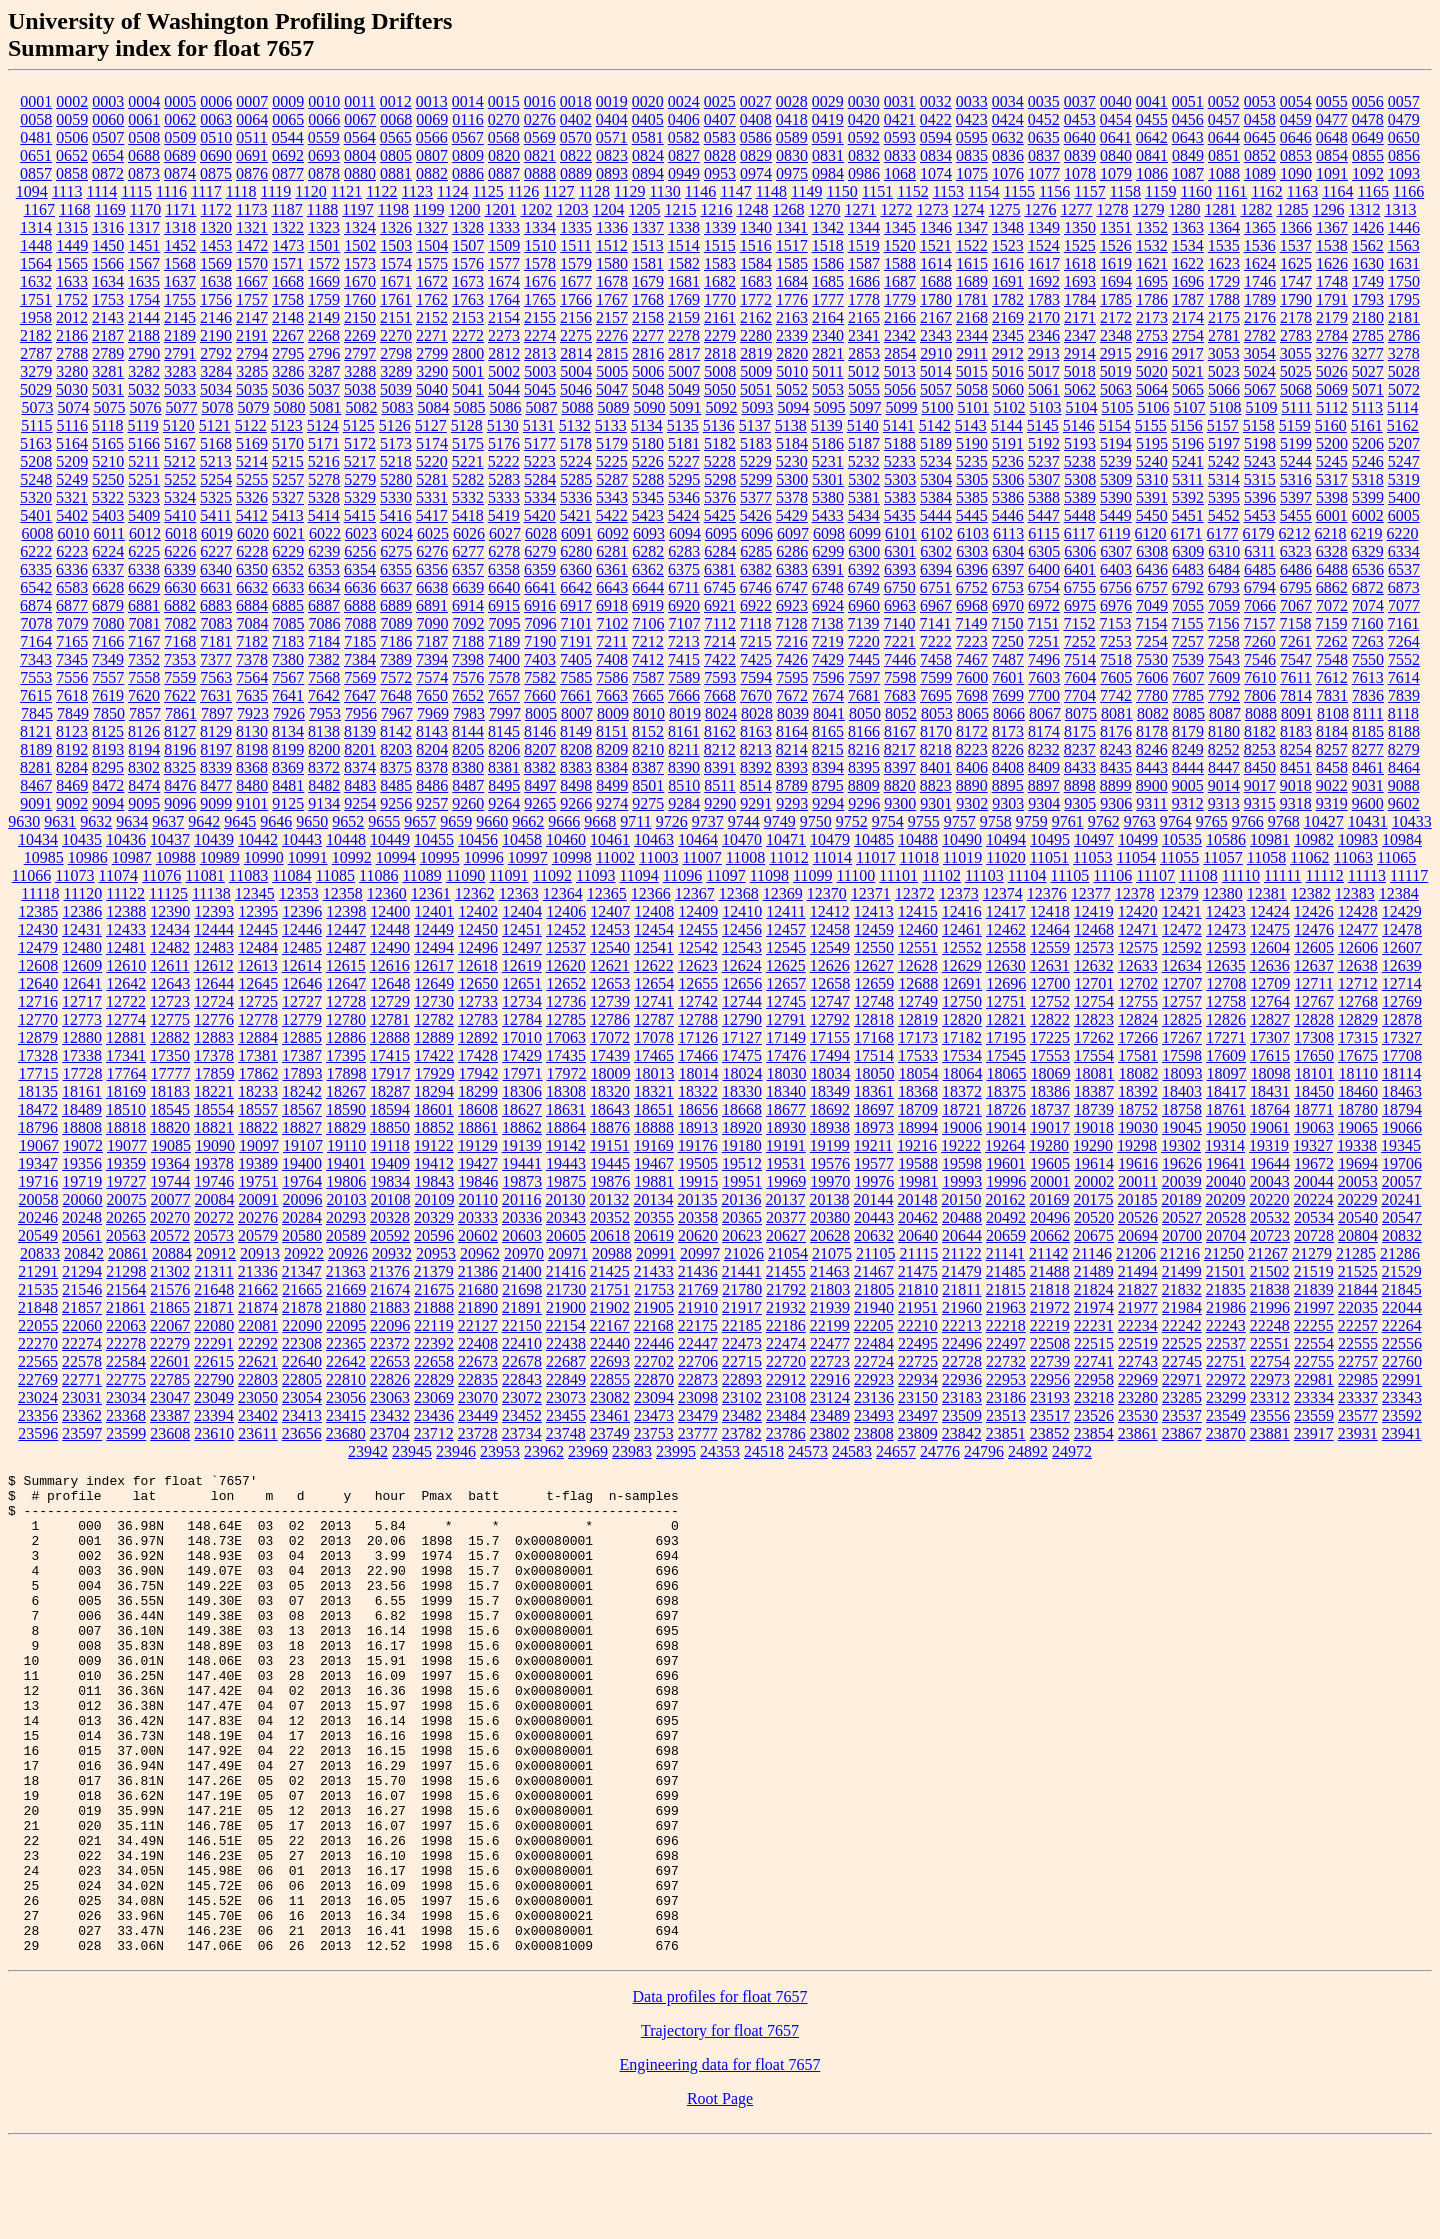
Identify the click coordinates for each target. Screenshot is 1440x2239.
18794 (1402, 1109)
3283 (180, 371)
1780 (936, 299)
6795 (1296, 587)
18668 (742, 1109)
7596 (828, 677)
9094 (108, 803)
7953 (325, 713)
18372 (962, 1091)
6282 (648, 551)
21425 (610, 1271)
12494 (434, 947)
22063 (126, 1325)
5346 (684, 497)
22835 (478, 1379)
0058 (36, 119)
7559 (180, 677)
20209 (1225, 1199)
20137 (785, 1199)
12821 (1006, 1019)
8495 (504, 785)
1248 (752, 209)
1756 (216, 299)
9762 (1104, 821)
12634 (1182, 965)
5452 (1224, 515)
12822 (1050, 1019)
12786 (610, 1019)
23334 (1314, 1397)
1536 (1260, 245)
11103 (984, 875)
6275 (396, 551)
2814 (576, 353)
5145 (1043, 425)
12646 (302, 983)
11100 (855, 875)
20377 (786, 1217)
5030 (72, 389)
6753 (1008, 587)
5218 (396, 461)
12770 (38, 1019)
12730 (434, 1001)
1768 (648, 299)
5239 (1116, 461)
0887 (504, 173)
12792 (830, 1019)
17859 (215, 1073)
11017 (875, 857)
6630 (180, 587)
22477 (830, 1343)
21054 (788, 1253)
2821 (828, 353)
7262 (1332, 641)
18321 (654, 1091)
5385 (972, 497)
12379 (1179, 893)
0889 (576, 173)
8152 (648, 731)
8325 (180, 767)
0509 (180, 137)
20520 (1094, 1217)
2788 (72, 353)
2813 (540, 353)
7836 (1368, 695)
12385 (38, 911)
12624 (742, 965)
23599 (126, 1433)
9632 (96, 821)
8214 (792, 749)
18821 (214, 1127)
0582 (684, 137)
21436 (698, 1271)
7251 (1044, 641)
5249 (72, 479)
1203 (572, 209)
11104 (1027, 875)
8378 (432, 767)
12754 (1094, 1001)
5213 (216, 461)
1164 (1337, 191)
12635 (1226, 965)
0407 (720, 119)
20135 (697, 1199)
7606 (1152, 677)
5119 (142, 425)
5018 (1080, 371)
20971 (568, 1253)
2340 (828, 335)
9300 (900, 803)
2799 (432, 353)
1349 (1044, 227)
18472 (38, 1109)
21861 (126, 1307)
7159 (1331, 623)
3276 (1332, 353)
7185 (360, 641)
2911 (971, 353)
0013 (432, 101)
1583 (720, 263)
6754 (1044, 587)
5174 (432, 443)
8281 (36, 767)
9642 (204, 821)
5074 (73, 407)
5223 (540, 461)
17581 (1138, 1055)
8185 (1368, 731)
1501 (324, 245)
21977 (1138, 1307)
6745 (720, 587)
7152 (1079, 623)
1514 (684, 245)
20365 (742, 1217)
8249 (1188, 749)
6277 (468, 551)
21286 (1400, 1253)
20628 (830, 1235)
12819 (918, 1019)
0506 (72, 137)
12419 (1094, 911)
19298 (1137, 1145)
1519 (864, 245)
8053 (937, 713)
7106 (649, 623)
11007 (701, 857)
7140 (899, 623)
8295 (108, 767)
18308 (566, 1091)
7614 (1404, 677)
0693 (324, 155)
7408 (612, 659)
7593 (720, 677)
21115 (918, 1253)
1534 (1188, 245)
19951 (742, 1181)
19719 (82, 1181)
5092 (721, 407)
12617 (434, 965)
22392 (434, 1343)
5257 (288, 479)
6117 (1079, 533)
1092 (1368, 173)
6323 (1296, 551)
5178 (576, 443)
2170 (1044, 317)
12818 (874, 1019)
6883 (216, 605)
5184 (792, 443)
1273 (932, 209)
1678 (612, 281)
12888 (390, 1037)
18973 (874, 1127)
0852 (1260, 155)
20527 (1182, 1217)
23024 (38, 1397)
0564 (360, 137)
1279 (1148, 209)
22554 (1314, 1343)
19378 (214, 1163)
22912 (786, 1379)
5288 (648, 479)
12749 (918, 1001)
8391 (720, 767)
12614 (302, 965)
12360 (387, 893)
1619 (1116, 263)
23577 (1358, 1415)
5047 (612, 389)
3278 (1404, 353)
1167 (39, 209)
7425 (756, 659)
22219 (1050, 1325)
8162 (720, 731)
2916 (1152, 353)
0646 (1296, 137)
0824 (648, 155)
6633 (288, 587)
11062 (1309, 857)
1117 (206, 191)
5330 (396, 497)
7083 (217, 623)
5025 (1296, 371)
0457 (1224, 119)
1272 (896, 209)
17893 (303, 1073)
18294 (434, 1091)
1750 (1404, 281)
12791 (786, 1019)
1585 (792, 263)
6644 (648, 587)
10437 (170, 839)
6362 (648, 569)
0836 (1008, 155)
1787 (1188, 299)
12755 (1138, 1001)
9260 (468, 803)
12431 (82, 929)
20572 (170, 1235)
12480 (82, 947)
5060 (1008, 389)
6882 (180, 605)
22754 (1270, 1361)
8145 (504, 731)
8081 (1117, 713)
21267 (1268, 1253)
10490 (962, 839)
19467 (654, 1163)
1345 (900, 227)
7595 (792, 677)
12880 (82, 1037)
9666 (564, 821)
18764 (1270, 1109)
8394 (828, 767)
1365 (1260, 227)
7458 (936, 659)
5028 (1404, 371)
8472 (108, 785)
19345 (1401, 1145)
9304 (1044, 803)
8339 (216, 767)
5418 (468, 515)
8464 (1404, 767)
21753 (654, 1289)
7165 (72, 641)
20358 (698, 1217)
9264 (504, 803)
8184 (1332, 731)
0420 (864, 119)
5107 (1189, 407)
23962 (544, 1451)
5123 (287, 425)
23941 (1402, 1433)
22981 (1314, 1379)
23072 (522, 1397)
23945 (412, 1451)
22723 (830, 1361)
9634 (132, 821)
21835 (1226, 1289)
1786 (1152, 299)
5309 (1116, 479)
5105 (1117, 407)
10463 (654, 839)
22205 (874, 1325)
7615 (36, 695)
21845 (1402, 1289)
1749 (1368, 281)
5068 (1296, 389)
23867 (1182, 1433)
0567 (468, 137)
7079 (73, 623)
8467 (36, 785)
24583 (852, 1451)
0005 (180, 101)
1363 (1188, 227)
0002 (72, 101)
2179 (1332, 317)
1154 (983, 191)
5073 (37, 407)
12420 (1138, 911)
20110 (478, 1199)
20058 (39, 1199)
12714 (1402, 983)
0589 (792, 137)
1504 (432, 245)
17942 (479, 1073)
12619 (522, 965)
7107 (685, 623)
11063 (1353, 857)
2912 (1008, 353)
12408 (654, 911)
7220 (864, 641)
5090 (649, 407)
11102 (941, 875)
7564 (252, 677)
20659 (1006, 1235)
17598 (1182, 1055)
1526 (1116, 245)
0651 (36, 155)
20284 (302, 1217)
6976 (1116, 605)
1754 (144, 299)
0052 (1224, 101)
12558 (1006, 947)
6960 (864, 605)
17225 (1050, 1037)
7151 (1043, 623)
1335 (576, 227)
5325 (216, 497)
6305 (1044, 551)
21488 (1050, 1271)
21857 (82, 1307)
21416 (566, 1271)
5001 (468, 371)
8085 (1189, 713)
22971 (1182, 1379)
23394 (214, 1415)
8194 (144, 749)
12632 (1094, 965)
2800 (468, 353)
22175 (698, 1325)
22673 (478, 1361)
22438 (566, 1343)
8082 (1153, 713)
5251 (144, 479)
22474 (786, 1343)
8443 (1152, 767)
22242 (1182, 1325)
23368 (126, 1415)
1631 (1404, 263)
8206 (504, 749)
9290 (720, 803)
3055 (1296, 353)
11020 (1005, 857)
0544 (288, 137)
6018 (181, 533)
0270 (504, 119)
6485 (1260, 569)
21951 (918, 1307)
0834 (936, 155)
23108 (786, 1397)
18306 (522, 1091)
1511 (575, 245)
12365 (607, 893)
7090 (433, 623)
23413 (302, 1415)
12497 (522, 947)
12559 (1050, 947)
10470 (742, 839)
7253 (1116, 641)
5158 (1259, 425)
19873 (522, 1181)
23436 (434, 1415)
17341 (126, 1055)
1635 (144, 281)
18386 (1050, 1091)
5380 (828, 497)
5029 (36, 389)
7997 (505, 713)
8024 (721, 713)
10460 (566, 839)
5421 (576, 515)
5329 (360, 497)
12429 (1402, 911)
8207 (540, 749)
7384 (360, 659)
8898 (1080, 785)
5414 (324, 515)
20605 (566, 1235)
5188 (900, 443)
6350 (252, 569)
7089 (397, 623)
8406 (972, 767)
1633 (72, 281)
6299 (828, 551)
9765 (1212, 821)
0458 (1260, 119)
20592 (390, 1235)
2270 (396, 335)
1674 (504, 281)
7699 (1008, 695)
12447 (346, 929)
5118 (107, 425)
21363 (346, 1271)
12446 (302, 929)
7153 (1115, 623)
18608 (478, 1109)
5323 (144, 497)
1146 (700, 191)
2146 (216, 317)
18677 (786, 1109)
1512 (612, 245)
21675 (434, 1289)
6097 (793, 533)
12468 (1094, 929)
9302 (972, 803)
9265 (540, 803)
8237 (1080, 749)
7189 (504, 641)
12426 (1314, 911)
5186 (828, 443)
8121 (36, 731)
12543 (742, 947)
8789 (792, 785)
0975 (792, 173)
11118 (40, 893)
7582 (540, 677)
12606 (1358, 947)
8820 (900, 785)
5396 (1260, 497)
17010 (522, 1037)
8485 (396, 785)
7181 (216, 641)
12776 (214, 1019)
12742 (698, 1001)
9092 (72, 803)
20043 (1270, 1181)
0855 (1368, 155)
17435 (566, 1055)
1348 (1008, 227)
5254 (216, 479)
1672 (432, 281)
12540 (610, 947)
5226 (648, 461)
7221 (900, 641)
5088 (577, 407)
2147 (252, 317)
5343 (612, 497)
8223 (972, 749)
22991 (1402, 1379)
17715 (39, 1073)
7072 (1332, 605)
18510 (126, 1109)
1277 (1076, 209)
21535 (38, 1289)
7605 (1116, 677)
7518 (1116, 659)
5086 (505, 407)
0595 (972, 137)
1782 (1008, 299)
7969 (433, 713)
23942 (368, 1451)
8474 (144, 785)
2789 (108, 353)
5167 (180, 443)
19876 (610, 1181)
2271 (432, 335)
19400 (302, 1163)
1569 (216, 263)
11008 (745, 857)
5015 (972, 371)
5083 (397, 407)
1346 (936, 227)
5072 (1404, 389)
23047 (170, 1397)
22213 (962, 1325)
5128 (467, 425)
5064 (1152, 389)
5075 (109, 407)
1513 (648, 245)
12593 (1226, 947)
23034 (126, 1397)
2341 (864, 335)
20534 (1314, 1217)
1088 (1224, 173)
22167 (610, 1325)
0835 (972, 155)
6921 (720, 605)
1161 (1231, 191)
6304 (1008, 551)
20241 (1401, 1199)
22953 (1006, 1379)
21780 (742, 1289)
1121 (346, 191)
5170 (288, 443)
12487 (346, 947)
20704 (1226, 1235)
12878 (1402, 1019)
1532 (1152, 245)
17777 (171, 1073)
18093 (1183, 1073)
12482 (170, 947)
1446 (1404, 227)
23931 (1358, 1433)
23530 (1138, 1415)
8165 (828, 731)
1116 (171, 191)
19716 (38, 1181)
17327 (1402, 1037)
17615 (1270, 1055)
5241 (1188, 461)
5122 (251, 425)
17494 (830, 1055)
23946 (456, 1451)
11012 (788, 857)
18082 (1139, 1073)
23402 (258, 1415)
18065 (1007, 1073)
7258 (1224, 641)
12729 (390, 1001)
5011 (827, 371)
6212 (1295, 533)
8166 (864, 731)
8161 (684, 731)
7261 (1296, 641)
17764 (127, 1073)
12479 (38, 947)
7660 (540, 695)
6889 (396, 605)
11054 (1136, 857)
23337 (1358, 1397)
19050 (1226, 1127)
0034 (1008, 101)
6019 (217, 533)
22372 (390, 1343)
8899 (1116, 785)
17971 (523, 1073)
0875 (216, 173)
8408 (1008, 767)
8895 (1008, 785)
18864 (566, 1127)
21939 (830, 1307)
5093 (757, 407)
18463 (1402, 1091)
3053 (1224, 353)
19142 (566, 1145)
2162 (756, 317)
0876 (252, 173)
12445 (258, 929)
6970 (1008, 605)
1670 (360, 281)
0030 (864, 101)
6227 (216, 551)
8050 (865, 713)
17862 (259, 1073)
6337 (108, 569)
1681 (684, 281)
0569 (540, 137)
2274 (540, 335)
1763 (468, 299)
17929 (435, 1073)
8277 (1368, 749)
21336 (258, 1271)
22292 (258, 1343)
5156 (1187, 425)
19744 (170, 1181)
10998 (572, 857)
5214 (252, 461)
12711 (1313, 983)
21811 (961, 1289)
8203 (396, 749)
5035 (252, 389)
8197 (216, 749)
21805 (874, 1289)
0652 (72, 155)
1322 (288, 227)
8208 (576, 749)
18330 (742, 1091)
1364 (1224, 227)
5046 (576, 389)
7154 (1151, 623)
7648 (396, 695)
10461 (610, 839)
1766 (576, 299)
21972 (1050, 1307)
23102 (742, 1397)
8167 (900, 731)
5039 (396, 389)
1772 (756, 299)
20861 (128, 1253)
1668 (288, 281)
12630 (1006, 965)
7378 (252, 659)
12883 (214, 1037)
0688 (144, 155)
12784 (522, 1019)
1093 (1404, 173)
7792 (1224, 695)
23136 (874, 1397)
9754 (888, 821)
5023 (1224, 371)
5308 (1080, 479)
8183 (1296, 731)
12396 (302, 911)
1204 (608, 209)
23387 (170, 1415)
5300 (792, 479)
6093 (649, 533)
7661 (576, 695)
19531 (786, 1163)
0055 (1332, 101)
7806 (1260, 695)
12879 (38, 1037)
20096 (303, 1199)
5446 (1008, 515)
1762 (432, 299)
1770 (720, 299)
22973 (1270, 1379)
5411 (215, 515)
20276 (258, 1217)
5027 (1368, 371)
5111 (1296, 407)
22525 (1182, 1343)
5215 (288, 461)
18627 (522, 1109)
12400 (390, 911)
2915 (1116, 353)
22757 (1358, 1361)
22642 (346, 1361)
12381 (1267, 893)
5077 (181, 407)
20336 (522, 1217)
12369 (783, 893)
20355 (654, 1217)
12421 (1182, 911)
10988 (176, 857)
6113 (1008, 533)
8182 (1260, 731)
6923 (792, 605)
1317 (144, 227)
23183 (962, 1397)
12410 (742, 911)
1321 (252, 227)
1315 (72, 227)
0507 (108, 137)
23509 (962, 1415)
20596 (434, 1235)
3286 (288, 371)
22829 (434, 1379)
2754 (1188, 335)
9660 (492, 821)
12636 (1270, 965)
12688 (918, 983)
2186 (72, 335)
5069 (1332, 389)
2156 (576, 317)
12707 (1182, 983)
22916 (830, 1379)
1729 (1224, 281)
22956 (1050, 1379)
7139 (863, 623)
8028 (757, 713)
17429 (522, 1055)
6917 (576, 605)
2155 (540, 317)
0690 (216, 155)
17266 (1138, 1037)
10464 (698, 839)
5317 (1332, 479)
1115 (136, 191)
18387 (1094, 1091)
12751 (1006, 1001)
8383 (576, 767)
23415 (346, 1415)
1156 (1054, 191)
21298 (126, 1271)
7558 (144, 677)
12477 (1358, 929)
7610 (1260, 677)
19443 (566, 1163)
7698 (972, 695)
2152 (432, 317)
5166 (144, 443)
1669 (324, 281)
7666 (684, 695)
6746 (756, 587)
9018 (1296, 785)
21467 (874, 1271)
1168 (74, 209)
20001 (1050, 1181)
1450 (108, 245)
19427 (478, 1163)
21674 (390, 1289)
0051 (1188, 101)
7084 (253, 623)
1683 (756, 281)
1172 (216, 209)
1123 (417, 191)
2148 (288, 317)
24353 (720, 1451)
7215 (756, 641)
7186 (396, 641)
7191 (576, 641)
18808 (82, 1127)
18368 (918, 1091)
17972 (567, 1073)
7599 (936, 677)
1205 (644, 209)
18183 (170, 1091)
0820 (504, 155)
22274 (82, 1343)
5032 (144, 389)
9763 (1140, 821)
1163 (1302, 191)
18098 (1271, 1073)
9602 (1404, 803)
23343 (1402, 1397)
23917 (1314, 1433)
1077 (1044, 173)
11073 (74, 875)
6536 (1368, 569)
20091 (259, 1199)
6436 (1152, 569)
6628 (108, 587)
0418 (792, 119)
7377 (216, 659)
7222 (936, 641)
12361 (431, 893)
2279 (720, 335)
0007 (252, 101)
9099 (216, 803)
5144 (1007, 425)
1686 (864, 281)
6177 (1223, 533)
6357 (468, 569)
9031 (1368, 785)
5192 (1044, 443)
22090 (302, 1325)
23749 (610, 1433)
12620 (566, 965)
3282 (144, 371)
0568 (504, 137)
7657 (504, 695)
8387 (648, 767)
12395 (258, 911)
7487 (1008, 659)
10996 (484, 857)
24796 (984, 1451)
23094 (654, 1397)
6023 (361, 533)
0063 (216, 119)
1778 (864, 299)
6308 (1152, 551)
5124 (323, 425)
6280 (576, 551)
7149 (971, 623)
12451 (522, 929)
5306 (1008, 479)
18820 (170, 1127)
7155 (1187, 623)
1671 (396, 281)
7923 (253, 713)
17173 (918, 1037)
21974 (1094, 1307)
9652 (348, 821)
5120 (179, 425)
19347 (38, 1163)
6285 (756, 551)
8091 (1297, 713)
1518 (828, 245)
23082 (610, 1397)
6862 (1332, 587)
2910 (936, 353)
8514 (756, 785)
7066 (1260, 605)
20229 (1357, 1199)
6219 (1367, 533)
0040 (1116, 101)
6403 (1116, 569)
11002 (615, 857)
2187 (108, 335)
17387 (302, 1055)
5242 (1224, 461)
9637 (168, 821)
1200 (464, 209)
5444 (936, 515)
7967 (397, 713)
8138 (324, 731)
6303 (972, 551)
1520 (900, 245)
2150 (360, 317)
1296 (1328, 209)
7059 (1224, 605)
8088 (1261, 713)
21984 (1182, 1307)
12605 (1314, 947)
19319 (1269, 1145)
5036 (288, 389)
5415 (360, 515)
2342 (900, 335)
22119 (433, 1325)
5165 (108, 443)
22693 (610, 1361)
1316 (108, 227)
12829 (1358, 1019)
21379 (434, 1271)
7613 (1368, 677)
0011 (359, 101)
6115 (1043, 533)
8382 (540, 767)
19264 (1005, 1145)
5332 (468, 497)
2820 (792, 353)
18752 (1138, 1109)
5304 (936, 479)
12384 (1399, 893)
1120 (310, 191)
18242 (302, 1091)
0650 (1404, 137)
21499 (1182, 1271)
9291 (756, 803)
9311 (1151, 803)
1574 (396, 263)
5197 (1224, 443)
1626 (1332, 263)
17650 (1314, 1055)
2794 (252, 353)
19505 (698, 1163)
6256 (360, 551)
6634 (324, 587)
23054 (302, 1397)
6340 (216, 569)
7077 (1404, 605)
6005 (1404, 515)
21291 (38, 1271)
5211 (143, 461)
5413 (288, 515)
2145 (180, 317)
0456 (1188, 119)
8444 (1188, 767)
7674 (828, 695)
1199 (428, 209)
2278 (684, 335)
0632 (1008, 137)
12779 (302, 1019)
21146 (1092, 1253)
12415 (918, 911)
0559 (324, 137)
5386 (1008, 497)
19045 (1182, 1127)
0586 (756, 137)
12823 (1094, 1019)
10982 (1314, 839)
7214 (720, 641)
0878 (324, 173)
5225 (612, 461)
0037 (1080, 101)
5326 (252, 497)
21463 (830, 1271)
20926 (348, 1253)
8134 (288, 731)
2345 (1008, 335)
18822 (258, 1127)
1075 (972, 173)
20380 (830, 1217)
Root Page (720, 2194)
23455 (566, 1415)
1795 (1404, 299)
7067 (1296, 605)
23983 (632, 1451)
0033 (972, 101)
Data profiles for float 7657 (719, 2092)
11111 (1283, 875)
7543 (1224, 659)
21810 (918, 1289)
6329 (1368, 551)
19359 (126, 1163)
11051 (1049, 857)
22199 (830, 1325)
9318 (1296, 803)
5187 (864, 443)
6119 (1114, 533)
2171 (1080, 317)
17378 (214, 1055)
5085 (469, 407)
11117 (1409, 875)
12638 (1358, 965)
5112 (1331, 407)
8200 (324, 749)
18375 (1006, 1091)
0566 (432, 137)
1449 (72, 245)
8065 (973, 713)
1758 (288, 299)
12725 (258, 1001)
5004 (576, 371)
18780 (1358, 1109)
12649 (434, 983)
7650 (432, 695)
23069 (434, 1397)
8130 (252, 731)
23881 (1270, 1433)
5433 (828, 515)
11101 (898, 875)
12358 (343, 893)
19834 (390, 1181)
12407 (610, 911)
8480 (252, 785)
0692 (288, 155)
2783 (1296, 335)
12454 (654, 929)
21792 (786, 1289)
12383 (1355, 893)
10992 (352, 857)
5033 (180, 389)
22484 (874, 1343)
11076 (161, 875)
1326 (396, 227)
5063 (1116, 389)
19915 (698, 1181)
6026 (469, 533)
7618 (72, 695)
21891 (522, 1307)
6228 (252, 551)
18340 (786, 1091)
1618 (1080, 263)
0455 (1152, 119)
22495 (918, 1343)
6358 (504, 569)
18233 (258, 1091)
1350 (1080, 227)
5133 (611, 425)
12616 (390, 965)
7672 (792, 695)
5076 (145, 407)
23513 (1006, 1415)
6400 (1044, 569)
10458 (522, 839)
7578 (504, 677)
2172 (1116, 317)
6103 (973, 533)
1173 (251, 209)
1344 (864, 227)
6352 (288, 569)
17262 (1094, 1037)
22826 (390, 1379)
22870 (654, 1379)
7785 (1188, 695)
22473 (742, 1343)
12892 (478, 1037)
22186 (786, 1325)
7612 (1332, 677)
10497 (1094, 839)
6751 (936, 587)
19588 (918, 1163)
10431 (1368, 821)
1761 (396, 299)
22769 (38, 1379)
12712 (1358, 983)
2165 (864, 317)
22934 (918, 1379)
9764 (1176, 821)
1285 (1292, 209)
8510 (684, 785)
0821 (540, 155)
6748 (828, 587)
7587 (648, 677)
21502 (1270, 1271)
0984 (828, 173)
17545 (1006, 1055)
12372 (915, 893)
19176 (698, 1145)
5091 (685, 407)
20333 (478, 1217)
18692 (830, 1109)
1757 (252, 299)
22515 (1094, 1343)
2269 (360, 335)
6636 (360, 587)
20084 (215, 1199)
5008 (720, 371)
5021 (1188, 371)
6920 (684, 605)
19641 (1226, 1163)
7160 (1367, 623)
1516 (756, 245)
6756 (1116, 587)
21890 (478, 1307)
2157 (612, 317)
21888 (434, 1307)
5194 (1116, 443)
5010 (792, 371)
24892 (1028, 1451)
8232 (1044, 749)
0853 (1296, 155)
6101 (901, 533)
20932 (392, 1253)
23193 (1050, 1397)
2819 (756, 353)
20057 (1402, 1181)
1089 (1260, 173)
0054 (1296, 101)
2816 (648, 353)
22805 (302, 1379)
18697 (874, 1109)
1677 (576, 281)
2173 (1152, 317)
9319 (1332, 803)
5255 (252, 479)
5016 (1008, 371)
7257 (1188, 641)
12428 (1358, 911)
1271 (860, 209)
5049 (684, 389)
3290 (432, 371)
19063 (1314, 1127)
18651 (654, 1109)
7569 (360, 677)
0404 (612, 119)
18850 (390, 1127)
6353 (324, 569)
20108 (391, 1199)
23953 (500, 1451)
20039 (1182, 1181)
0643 (1188, 137)
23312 (1270, 1397)
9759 (1032, 821)
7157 (1259, 623)
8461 (1368, 767)
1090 (1296, 173)
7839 (1404, 695)
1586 (828, 263)
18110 (1358, 1073)
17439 (610, 1055)
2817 (684, 353)
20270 (170, 1217)
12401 (434, 911)
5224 (576, 461)
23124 (830, 1397)
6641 (540, 587)
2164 (828, 317)
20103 (347, 1199)
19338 (1357, 1145)
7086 (325, 623)
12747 (830, 1001)
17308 (1314, 1037)
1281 (1220, 209)
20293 (346, 1217)
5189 (936, 443)
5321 (72, 497)
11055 (1179, 857)
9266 (576, 803)
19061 (1270, 1127)
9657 (420, 821)
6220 (1403, 533)
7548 (1332, 659)
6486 (1296, 569)
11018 (918, 857)
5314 (1224, 479)
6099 (865, 533)
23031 (82, 1397)
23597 (82, 1433)
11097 (725, 875)
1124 (452, 191)
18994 (918, 1127)
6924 (828, 605)
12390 (170, 911)
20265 (126, 1217)
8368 (252, 767)
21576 (170, 1289)
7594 (756, 677)
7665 (648, 695)
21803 (830, 1289)
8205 (468, 749)
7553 (36, 677)
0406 (684, 119)
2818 (720, 353)
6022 (325, 533)
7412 (648, 659)
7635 (252, 695)
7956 (361, 713)
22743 (1138, 1361)
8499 (612, 785)
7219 (828, 641)
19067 (39, 1145)
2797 (360, 353)
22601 (170, 1361)
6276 (432, 551)
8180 (1224, 731)
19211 (873, 1145)
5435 (900, 515)
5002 (504, 371)
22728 (962, 1361)
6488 (1332, 569)
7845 (37, 713)
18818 (126, 1127)
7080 (109, 623)
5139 (827, 425)
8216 (864, 749)
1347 (972, 227)
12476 (1314, 929)
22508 (1050, 1343)
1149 (806, 191)
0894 (648, 173)
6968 (972, 605)
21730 (566, 1289)
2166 (900, 317)
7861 (181, 713)
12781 (390, 1019)
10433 (1412, 821)
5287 (612, 479)
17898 (347, 1073)
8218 (936, 749)
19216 (917, 1145)
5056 (900, 389)
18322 (698, 1091)
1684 (792, 281)
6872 (1368, 587)
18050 (875, 1073)
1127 (558, 191)
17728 (83, 1073)
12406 (566, 911)
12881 (126, 1037)
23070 (478, 1397)
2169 (1008, 317)
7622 (180, 695)
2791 (180, 353)
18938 (830, 1127)
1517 (792, 245)
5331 (432, 497)
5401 (36, 515)
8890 (972, 785)
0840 (1116, 155)
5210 (108, 461)
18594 (390, 1109)
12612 (214, 965)
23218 (1094, 1397)
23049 (214, 1397)
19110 (346, 1145)
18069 (1051, 1073)
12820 (962, 1019)
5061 (1044, 389)
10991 (308, 857)
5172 (360, 443)
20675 (1094, 1235)
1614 (936, 263)
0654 (108, 155)
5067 (1260, 389)
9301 (936, 803)
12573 (1094, 947)
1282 (1256, 209)
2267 (288, 335)
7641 (288, 695)
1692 (1044, 281)
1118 (241, 191)
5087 (541, 407)
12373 (959, 893)
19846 (478, 1181)
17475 (742, 1055)
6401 (1080, 569)
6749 (864, 587)
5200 (1332, 443)
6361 (612, 569)
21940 (874, 1307)
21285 (1356, 1253)
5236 (1008, 461)
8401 (936, 767)
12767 (1314, 1001)
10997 (528, 857)
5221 (468, 461)
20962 (480, 1253)
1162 (1266, 191)
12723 (170, 1001)
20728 (1314, 1235)
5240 (1152, 461)
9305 (1080, 803)
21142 (1048, 1253)
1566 (108, 263)
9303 (1008, 803)
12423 (1226, 911)
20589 (346, 1235)
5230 (792, 461)
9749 (780, 821)
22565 (38, 1361)
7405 (576, 659)
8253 (1260, 749)
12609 (82, 965)
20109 (435, 1199)
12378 (1135, 893)
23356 (38, 1415)
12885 (302, 1037)
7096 (541, 623)
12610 (126, 965)
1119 (276, 191)
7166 (108, 641)
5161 (1367, 425)
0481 (36, 137)
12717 (82, 1001)
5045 (540, 389)
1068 (900, 173)
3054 (1260, 353)
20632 (874, 1235)
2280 (756, 335)
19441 (522, 1163)
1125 (487, 191)
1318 (180, 227)
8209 (612, 749)
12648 (390, 983)
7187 (432, 641)
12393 (214, 911)
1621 (1152, 263)
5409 (144, 515)
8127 (180, 731)
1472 (252, 245)
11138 (211, 893)
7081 (145, 623)
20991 (656, 1253)
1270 (824, 209)
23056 (346, 1397)
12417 (1006, 911)
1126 (523, 191)
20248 (82, 1217)
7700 (1044, 695)
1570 (252, 263)
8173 (1008, 731)
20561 (82, 1235)
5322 (108, 497)
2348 (1116, 335)
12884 (258, 1037)
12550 (874, 947)
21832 (1182, 1289)
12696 (1006, 983)
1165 (1373, 191)
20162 (1005, 1199)
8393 (792, 767)
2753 (1152, 335)
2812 (504, 353)
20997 (700, 1253)
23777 (698, 1433)
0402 (576, 119)
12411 (785, 911)
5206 (1368, 443)
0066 (324, 119)
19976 (874, 1181)
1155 (1018, 191)
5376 (720, 497)
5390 (1116, 497)
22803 (258, 1379)
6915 (504, 605)
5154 (1115, 425)
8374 (360, 767)
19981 (918, 1181)
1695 (1152, 281)
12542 (698, 947)
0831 (828, 155)
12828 (1314, 1019)
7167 (144, 641)
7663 (612, 695)
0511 (251, 137)
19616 (1138, 1163)
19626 (1182, 1163)
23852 (1050, 1433)
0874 (180, 173)
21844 (1358, 1289)
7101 (577, 623)
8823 (936, 785)
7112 (720, 623)
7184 (324, 641)
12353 (299, 893)
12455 (698, 929)
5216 (324, 461)
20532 (1270, 1217)
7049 (1152, 605)
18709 (918, 1109)
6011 (108, 533)
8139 (360, 731)
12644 (214, 983)
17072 (610, 1037)
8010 (649, 713)
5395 (1224, 497)
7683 (900, 695)
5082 (361, 407)
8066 (1009, 713)
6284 (720, 551)
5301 (828, 479)
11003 (658, 857)
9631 (60, 821)
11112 (1325, 875)
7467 (972, 659)
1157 (1089, 191)
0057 (1404, 101)
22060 (82, 1325)
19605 (1050, 1163)
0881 (396, 173)
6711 (683, 587)
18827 (302, 1127)
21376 (390, 1271)
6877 (72, 605)
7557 (108, 677)
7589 (684, 677)
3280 (72, 371)
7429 (828, 659)
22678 (522, 1361)
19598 (962, 1163)
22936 (962, 1379)
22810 (346, 1379)
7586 (612, 677)
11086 (378, 875)
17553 (1050, 1055)
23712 (434, 1433)
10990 (264, 857)
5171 (324, 443)
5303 (900, 479)
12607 (1402, 947)
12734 (522, 1001)
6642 (576, 587)
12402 (478, 911)
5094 (793, 407)
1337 (648, 227)
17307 (1270, 1037)
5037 (324, 389)
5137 (755, 425)
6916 (540, 605)
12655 (698, 983)
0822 (576, 155)
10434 (38, 839)
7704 (1080, 695)
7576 (468, 677)
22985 (1358, 1379)
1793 (1368, 299)
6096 (757, 533)
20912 (216, 1253)
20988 (612, 1253)
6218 (1331, 533)
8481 (288, 785)
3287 (324, 371)
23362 (82, 1415)
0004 (144, 101)
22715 (742, 1361)
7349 (108, 659)
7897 (217, 713)
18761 (1226, 1109)
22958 (1094, 1379)
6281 (612, 551)
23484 (786, 1415)
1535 (1224, 245)
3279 (36, 371)
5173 (396, 443)
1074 (936, 173)
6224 (108, 551)
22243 (1226, 1325)
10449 (390, 839)
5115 (36, 425)
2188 (144, 335)
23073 (566, 1397)
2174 (1188, 317)
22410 (522, 1343)
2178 (1296, 317)
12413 (874, 911)
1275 (1004, 209)
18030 (787, 1073)
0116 (467, 119)
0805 (396, 155)
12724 (214, 1001)
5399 (1368, 497)
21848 (38, 1307)
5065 (1188, 389)
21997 (1314, 1307)
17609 (1226, 1055)
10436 (126, 839)
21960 (962, 1307)
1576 (468, 263)
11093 (595, 875)
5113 (1367, 407)
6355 (396, 569)
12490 (390, 947)
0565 (396, 137)
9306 (1116, 803)
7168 (180, 641)
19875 (566, 1181)
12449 (434, 929)
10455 (434, 839)
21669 (346, 1289)
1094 (32, 191)
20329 (434, 1217)
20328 (390, 1217)
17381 (258, 1055)
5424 (684, 515)
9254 (360, 803)
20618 (610, 1235)
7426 (792, 659)
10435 (82, 839)
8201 (360, 749)
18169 (126, 1091)
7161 (1403, 623)
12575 (1138, 947)
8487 (468, 785)
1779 (900, 299)
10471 (786, 839)
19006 (962, 1127)
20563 (126, 1235)
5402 (72, 515)
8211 (683, 749)
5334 (540, 497)
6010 (73, 533)
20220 (1269, 1199)
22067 (170, 1325)
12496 (478, 947)
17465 (654, 1055)
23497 (918, 1415)
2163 (792, 317)
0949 (684, 173)
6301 (900, 551)
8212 (720, 749)
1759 (324, 299)
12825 (1182, 1019)
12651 (522, 983)
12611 (169, 965)
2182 (36, 335)
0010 (324, 101)
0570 (576, 137)
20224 (1313, 1199)
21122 (961, 1253)
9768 (1284, 821)
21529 (1402, 1271)
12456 (742, 929)
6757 (1152, 587)
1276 (1040, 209)
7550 (1368, 659)
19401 (346, 1163)
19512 (742, 1163)
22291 (214, 1343)
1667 (252, 281)
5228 (720, 461)
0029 (828, 101)
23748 (566, 1433)
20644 (962, 1235)
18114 (1401, 1073)
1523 (1008, 245)
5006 (648, 371)
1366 (1296, 227)
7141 (935, 623)
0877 (288, 173)
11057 (1222, 857)
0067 (360, 119)
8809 (864, 785)
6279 (540, 551)
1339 (720, 227)
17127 (742, 1037)
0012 (396, 101)
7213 (684, 641)
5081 (325, 407)
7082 (181, 623)
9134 (324, 803)
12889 (434, 1037)
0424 (1008, 119)
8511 (719, 785)
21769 (698, 1289)
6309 (1188, 551)
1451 (144, 245)
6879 (108, 605)
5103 (1045, 407)
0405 (648, 119)
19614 (1094, 1163)
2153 (468, 317)
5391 (1152, 497)
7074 (1368, 605)
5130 (503, 425)
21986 (1226, 1307)
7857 (145, 713)
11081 (204, 875)
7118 (755, 623)
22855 (610, 1379)
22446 (654, 1343)
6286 (792, 551)
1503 (396, 245)
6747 (792, 587)
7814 (1296, 695)
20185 (1137, 1199)
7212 (648, 641)
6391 (828, 569)
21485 (1006, 1271)
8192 (72, 749)
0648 (1332, 137)
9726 (672, 821)
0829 (756, 155)
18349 (830, 1091)
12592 (1182, 947)
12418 (1050, 911)
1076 (1008, 173)
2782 (1260, 335)
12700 (1050, 983)
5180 (648, 443)
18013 (655, 1073)
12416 (962, 911)
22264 (1402, 1325)
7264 (1404, 641)
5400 (1404, 497)
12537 (566, 947)
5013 (900, 371)
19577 (874, 1163)
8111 (1368, 713)
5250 (108, 479)
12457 (786, 929)
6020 (253, 533)
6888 (360, 605)
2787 (36, 353)
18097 (1227, 1073)
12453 (610, 929)
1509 (504, 245)
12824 (1138, 1019)
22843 (522, 1379)
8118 (1403, 713)
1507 (468, 245)
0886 (468, 173)
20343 (566, 1217)
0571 (612, 137)
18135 (38, 1091)
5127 (431, 425)
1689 (972, 281)
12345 (255, 893)
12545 (786, 947)
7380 (288, 659)
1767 (612, 299)
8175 (1080, 731)
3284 (216, 371)
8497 (540, 785)
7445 (864, 659)
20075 (127, 1199)
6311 (1259, 551)
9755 (924, 821)
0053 (1260, 101)
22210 (918, 1325)
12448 (390, 929)
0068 (396, 119)
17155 (830, 1037)
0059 (72, 119)
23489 (830, 1415)
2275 (576, 335)
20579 (258, 1235)
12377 (1091, 893)
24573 (808, 1451)
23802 (830, 1433)
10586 (1226, 839)
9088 (1404, 785)
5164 (72, 443)
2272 (468, 335)
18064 (963, 1073)
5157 (1223, 425)
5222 (504, 461)
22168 (654, 1325)
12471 (1138, 929)
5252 (180, 479)
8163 (756, 731)
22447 (698, 1343)
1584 (756, 263)
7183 (288, 641)
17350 (170, 1055)
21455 (786, 1271)
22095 (346, 1325)
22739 (1050, 1361)
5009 (756, 371)
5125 (359, 425)
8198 (252, 749)
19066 (1402, 1127)
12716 (38, 1001)
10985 (44, 857)
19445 (610, 1163)
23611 (257, 1433)
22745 (1182, 1361)
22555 (1358, 1343)
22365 (346, 1343)
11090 (465, 875)
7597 (864, 677)
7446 (900, 659)
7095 (505, 623)
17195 (1006, 1037)
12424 (1270, 911)
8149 (576, 731)
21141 (1005, 1253)
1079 (1116, 173)
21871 (214, 1307)
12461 (962, 929)
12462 (1006, 929)
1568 (180, 263)
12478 (1402, 929)
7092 (469, 623)
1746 (1260, 281)
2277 (648, 335)
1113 (67, 191)
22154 (566, 1325)
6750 (900, 587)
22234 (1138, 1325)
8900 (1152, 785)
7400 (504, 659)
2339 (792, 335)
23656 (302, 1433)
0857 (36, 173)
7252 (1080, 641)
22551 (1270, 1343)
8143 (432, 731)
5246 (1368, 461)
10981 (1270, 839)
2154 (504, 317)
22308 (302, 1343)
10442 (258, 839)
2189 (180, 335)
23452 (522, 1415)
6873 (1404, 587)
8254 (1296, 749)
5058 (972, 389)
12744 (742, 1001)
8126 (144, 731)
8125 (108, 731)
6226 (180, 551)
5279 (360, 479)
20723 (1270, 1235)
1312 (1364, 209)
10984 (1402, 839)
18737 (1050, 1109)
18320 (610, 1091)
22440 (610, 1343)
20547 (1402, 1217)
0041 (1152, 101)
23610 (214, 1433)
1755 (180, 299)
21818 (1050, 1289)
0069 (432, 119)
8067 (1045, 713)
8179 (1188, 731)
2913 (1044, 353)
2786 (1404, 335)
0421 (900, 119)
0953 (720, 173)
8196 (180, 749)
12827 (1270, 1019)
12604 (1270, 947)
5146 (1079, 425)
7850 (109, 713)
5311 (1187, 479)
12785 (566, 1019)
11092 (552, 875)
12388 (126, 911)
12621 (610, 965)
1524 (1044, 245)
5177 (540, 443)
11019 (962, 857)
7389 (396, 659)
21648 (214, 1289)
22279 (170, 1343)
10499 (1138, 839)
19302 (1181, 1145)
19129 (478, 1145)
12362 (475, 893)
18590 (346, 1109)
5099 (901, 407)
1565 (72, 263)
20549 (38, 1235)
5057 (936, 389)
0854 (1332, 155)
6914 (468, 605)
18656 (698, 1109)
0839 (1080, 155)
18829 (346, 1127)
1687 (900, 281)
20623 (742, 1235)
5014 (936, 371)
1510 (540, 245)
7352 (144, 659)
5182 (720, 443)
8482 (324, 785)
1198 (393, 209)
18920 (742, 1127)
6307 (1116, 551)
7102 (613, 623)
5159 (1295, 425)
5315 (1260, 479)
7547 (1296, 659)
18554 (214, 1109)
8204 (432, 749)
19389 (258, 1163)
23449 (478, 1415)
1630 (1368, 263)
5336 (576, 497)
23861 (1138, 1433)
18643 (610, 1109)
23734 (522, 1433)
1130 (664, 191)
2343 (936, 335)
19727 (126, 1181)
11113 (1367, 875)
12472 (1182, 929)
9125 (288, 803)
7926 (289, 713)
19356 (82, 1163)
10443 (302, 839)
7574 (432, 677)
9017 (1260, 785)
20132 (609, 1199)
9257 (432, 803)
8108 (1333, 713)
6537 (1404, 569)
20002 (1094, 1181)
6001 (1332, 515)
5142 (935, 425)
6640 (504, 587)
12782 (434, 1019)
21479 (962, 1271)
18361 (874, 1091)
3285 (252, 371)
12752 (1050, 1001)
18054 (919, 1073)
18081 (1095, 1073)
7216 (792, 641)
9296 (864, 803)
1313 (1400, 209)
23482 (742, 1415)
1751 (36, 299)
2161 (720, 317)
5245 (1332, 461)
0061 (144, 119)
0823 (612, 155)
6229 (288, 551)
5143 (971, 425)
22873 (698, 1379)
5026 (1332, 371)
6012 (145, 533)
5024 (1260, 371)
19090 (215, 1145)
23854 (1094, 1433)
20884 (172, 1253)
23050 (258, 1397)
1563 (1404, 245)
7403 (540, 659)
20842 (84, 1253)
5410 (180, 515)
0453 (1080, 119)
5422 (612, 515)
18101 (1315, 1073)
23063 (390, 1397)
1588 (900, 263)
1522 (972, 245)
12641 (82, 983)
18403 (1182, 1091)
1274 (968, 209)
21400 (522, 1271)
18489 (82, 1109)
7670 (756, 695)
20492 (1006, 1217)
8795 (828, 785)
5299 (756, 479)
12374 (1003, 893)
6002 (1368, 515)
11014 (832, 857)
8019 (685, 713)
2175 (1224, 317)
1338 (684, 227)
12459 (874, 929)
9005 (1188, 785)
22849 (566, 1379)
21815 (1006, 1289)
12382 (1311, 893)
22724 (874, 1361)
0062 (180, 119)
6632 (252, 587)
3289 (396, 371)
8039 (793, 713)
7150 (1007, 623)
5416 (396, 515)
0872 (108, 173)
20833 (40, 1253)
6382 (756, 569)
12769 (1402, 1001)
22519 (1138, 1343)
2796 (324, 353)
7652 (468, 695)
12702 (1138, 983)
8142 (396, 731)
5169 (252, 443)
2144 (144, 317)
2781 (1224, 335)
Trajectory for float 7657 (720, 2126)
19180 (742, 1145)
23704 (390, 1433)
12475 (1270, 929)
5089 (613, 407)
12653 (610, 983)
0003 (108, 101)
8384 (612, 767)
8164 (792, 731)
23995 (676, 1451)
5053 (828, 389)
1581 (648, 263)
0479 (1404, 119)
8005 (541, 713)
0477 (1332, 119)
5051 (756, 389)
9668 (600, 821)
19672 (1314, 1163)
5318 (1368, 479)
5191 (1008, 443)
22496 (962, 1343)
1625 (1296, 263)
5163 (36, 443)
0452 (1044, 119)
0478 (1368, 119)
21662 (258, 1289)
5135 (683, 425)
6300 (864, 551)
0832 (864, 155)
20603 (522, 1235)
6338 (144, 569)
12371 (871, 893)
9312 (1188, 803)
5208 (36, 461)
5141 (899, 425)
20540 (1358, 1217)
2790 (144, 353)
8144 (468, 731)
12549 (830, 947)
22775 (126, 1379)
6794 (1260, 587)
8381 (504, 767)
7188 (468, 641)
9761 (1068, 821)
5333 (504, 497)
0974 (756, 173)
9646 (276, 821)
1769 (684, 299)
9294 (828, 803)
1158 (1125, 191)
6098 (829, 533)
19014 (1006, 1127)
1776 (792, 299)
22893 (742, 1379)
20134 (653, 1199)
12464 (1050, 929)
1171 (180, 209)
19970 (830, 1181)
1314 (36, 227)
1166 (1408, 191)
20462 (918, 1217)
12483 (214, 947)
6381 (720, 569)
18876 (610, 1127)
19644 (1270, 1163)
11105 (1070, 875)
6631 (216, 587)
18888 (654, 1127)
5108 (1225, 407)
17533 (918, 1055)
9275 (648, 803)
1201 (500, 209)
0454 (1116, 119)
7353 (180, 659)
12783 (478, 1019)
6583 (72, 587)
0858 (72, 173)
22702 (654, 1361)
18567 (302, 1109)
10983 (1358, 839)
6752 (972, 587)
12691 (962, 983)
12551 (918, 947)
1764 (504, 299)
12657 (786, 983)
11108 (1198, 875)
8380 (468, 767)
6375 (684, 569)
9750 (816, 821)
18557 (258, 1109)
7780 (1152, 695)
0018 (576, 101)
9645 (240, 821)
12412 (830, 911)
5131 (539, 425)
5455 (1296, 515)
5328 (324, 497)
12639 (1402, 965)
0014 (468, 101)
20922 (304, 1253)
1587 (864, 263)
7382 (324, 659)
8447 (1224, 767)
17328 (38, 1055)
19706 (1402, 1163)
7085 (289, 623)
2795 (288, 353)
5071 (1368, 389)
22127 (478, 1325)
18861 (478, 1127)
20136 (741, 1199)
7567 (288, 677)
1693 (1080, 281)
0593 (900, 137)
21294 (82, 1271)
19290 (1093, 1145)
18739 (1094, 1109)
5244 (1296, 461)
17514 (874, 1055)
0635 (1044, 137)
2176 (1260, 317)
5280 (396, 479)
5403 (108, 515)
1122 (381, 191)
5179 (612, 443)
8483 (360, 785)
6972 (1044, 605)
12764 (1270, 1001)
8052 (901, 713)
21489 (1094, 1271)
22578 (82, 1361)
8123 (72, 731)
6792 (1188, 587)
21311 (213, 1271)
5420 (540, 515)
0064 (252, 119)
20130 (565, 1199)
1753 (108, 299)
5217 (360, 461)
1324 (360, 227)
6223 (72, 551)
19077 (127, 1145)
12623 (698, 965)
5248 (36, 479)
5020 (1152, 371)
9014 (1224, 785)
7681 (864, 695)
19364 (170, 1163)
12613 (258, 965)
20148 (917, 1199)
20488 (962, 1217)
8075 (1081, 713)
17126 (698, 1037)
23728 (478, 1433)
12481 (126, 947)
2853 (864, 353)
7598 (900, 677)
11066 (31, 875)
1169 (109, 209)
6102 (937, 533)
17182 (962, 1037)
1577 (504, 263)
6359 (540, 569)
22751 (1226, 1361)
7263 (1368, 641)
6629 (144, 587)
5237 (1044, 461)
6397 (1008, 569)
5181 (684, 443)
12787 (654, 1019)
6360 (576, 569)
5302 (864, 479)
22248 (1270, 1325)
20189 (1181, 1199)
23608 (170, 1433)
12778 (258, 1019)
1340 (756, 227)
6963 (900, 605)
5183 (756, 443)
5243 (1260, 461)
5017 (1044, 371)
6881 (144, 605)
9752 (852, 821)
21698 (522, 1289)
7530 (1152, 659)
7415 (684, 659)
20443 (874, 1217)
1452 (180, 245)
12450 (478, 929)
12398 (346, 911)
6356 (432, 569)
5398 (1332, 497)
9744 (744, 821)
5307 (1044, 479)
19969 (786, 1181)
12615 (346, 965)
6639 (468, 587)
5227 (684, 461)
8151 (612, 731)
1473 (288, 245)
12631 (1050, 965)
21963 (1006, 1307)
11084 (291, 875)
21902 (610, 1307)
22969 (1138, 1379)
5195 (1152, 443)
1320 (216, 227)
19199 (830, 1145)
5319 (1404, 479)
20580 (302, 1235)
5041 (468, 389)
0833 (900, 155)
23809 (918, 1433)
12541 (654, 947)
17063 (566, 1037)
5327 (288, 497)
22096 (390, 1325)
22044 (1402, 1307)
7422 (720, 659)
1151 (877, 191)
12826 (1226, 1019)
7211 (611, 641)
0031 (900, 101)
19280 (1049, 1145)
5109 (1261, 407)
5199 (1296, 443)
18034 (831, 1073)
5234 (936, 461)
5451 (1188, 515)
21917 (742, 1307)
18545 (170, 1109)
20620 (698, 1235)
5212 (180, 461)
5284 (540, 479)
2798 (396, 353)
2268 (324, 335)
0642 (1152, 137)
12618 (478, 965)
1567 (144, 263)
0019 (612, 101)
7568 (324, 677)
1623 (1224, 263)
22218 (1006, 1325)
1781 (972, 299)
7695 (936, 695)
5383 (900, 497)
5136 (719, 425)
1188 (322, 209)
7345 (72, 659)
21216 (1180, 1253)
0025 (720, 101)
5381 (864, 497)
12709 (1270, 983)
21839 (1314, 1289)
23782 (742, 1433)
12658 (830, 983)
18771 (1314, 1109)
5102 (1009, 407)
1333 (504, 227)
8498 (576, 785)
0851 (1224, 155)
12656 (742, 983)
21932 (786, 1307)
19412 (434, 1163)
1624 (1260, 263)
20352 (610, 1217)
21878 (302, 1307)
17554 (1094, 1055)
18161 (82, 1091)
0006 (216, 101)
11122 (125, 893)
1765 (540, 299)
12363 (519, 893)
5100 (937, 407)
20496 (1050, 1217)
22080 (214, 1325)
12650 (478, 983)
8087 (1225, 713)
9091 (36, 803)
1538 (1332, 245)
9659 (456, 821)
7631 (216, 695)
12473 (1226, 929)
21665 (302, 1289)
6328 (1332, 551)
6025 (433, 533)
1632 (36, 281)
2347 (1080, 335)
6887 (324, 605)
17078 (654, 1037)
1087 (1188, 173)
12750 (962, 1001)
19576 (830, 1163)
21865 (170, 1307)
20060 (83, 1199)
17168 (874, 1037)
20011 (1137, 1181)
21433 (654, 1271)
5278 (324, 479)
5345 (648, 497)
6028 (541, 533)
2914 (1080, 353)
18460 (1358, 1091)
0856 (1404, 155)
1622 (1188, 263)
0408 (756, 119)
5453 (1260, 515)
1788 (1224, 299)
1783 (1044, 299)
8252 (1224, 749)
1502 (360, 245)
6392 (864, 569)
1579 (576, 263)
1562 (1368, 245)
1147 (735, 191)
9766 (1248, 821)
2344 (972, 335)
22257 (1358, 1325)
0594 (936, 137)
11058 (1266, 857)
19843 (434, 1181)
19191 (786, 1145)
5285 (576, 479)
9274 (612, 803)
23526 (1094, 1415)
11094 (638, 875)
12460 (918, 929)
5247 (1404, 461)
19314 (1225, 1145)
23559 (1314, 1415)
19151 (610, 1145)
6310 (1224, 551)
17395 (346, 1055)
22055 (38, 1325)
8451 (1296, 767)
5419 (504, 515)
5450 (1152, 515)
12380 (1223, 893)
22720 (786, 1361)
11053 (1092, 857)
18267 (346, 1091)
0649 (1368, 137)
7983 (469, 713)
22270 (38, 1343)
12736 (566, 1001)
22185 (742, 1325)
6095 (721, 533)
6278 (504, 551)
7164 (36, 641)
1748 (1332, 281)
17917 (391, 1073)
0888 (540, 173)
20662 (1050, 1235)
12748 (874, 1001)
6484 (1224, 569)
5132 (575, 425)
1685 (828, 281)
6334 (1404, 551)
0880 (360, 173)
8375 (396, 767)
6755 (1080, 587)
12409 (698, 911)
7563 (216, 677)
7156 (1223, 623)
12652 (566, 983)
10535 (1182, 839)
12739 (610, 1001)
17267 (1182, 1037)
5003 (540, 371)
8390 (684, 767)
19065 (1358, 1127)
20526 (1138, 1217)
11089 (421, 875)
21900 (566, 1307)
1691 (1008, 281)
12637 (1314, 965)
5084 (433, 407)
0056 (1368, 101)
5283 (504, 479)
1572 (324, 263)
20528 (1226, 1217)
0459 (1296, 119)
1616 (1008, 263)
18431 (1270, 1091)
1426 (1368, 227)
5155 (1151, 425)
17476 (786, 1055)
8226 (1008, 749)
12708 (1226, 983)
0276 (540, 119)
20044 (1314, 1181)
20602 (478, 1235)
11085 (335, 875)
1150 (841, 191)
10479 (830, 839)
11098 (769, 875)
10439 (214, 839)
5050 (720, 389)
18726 (1006, 1109)
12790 (742, 1019)
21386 (478, 1271)
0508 (144, 137)
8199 (288, 749)
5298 (720, 479)
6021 (289, 533)
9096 (180, 803)
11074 (118, 875)
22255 (1314, 1325)
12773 (82, 1019)
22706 (698, 1361)
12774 (126, 1019)
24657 (896, 1451)
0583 (720, 137)
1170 (145, 209)
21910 (698, 1307)
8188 (1404, 731)
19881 (654, 1181)
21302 (170, 1271)
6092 (613, 533)
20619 (654, 1235)
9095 (144, 803)
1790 (1296, 299)
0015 (504, 101)
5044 (504, 389)
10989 (220, 857)
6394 (936, 569)
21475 (918, 1271)
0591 (828, 137)
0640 (1080, 137)
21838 (1270, 1289)
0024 (684, 101)
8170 (936, 731)
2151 (396, 317)
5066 (1224, 389)
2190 (216, 335)
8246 (1152, 749)
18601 (434, 1109)
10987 (132, 857)
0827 (684, 155)
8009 (613, 713)
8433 (1080, 767)
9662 (528, 821)
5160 (1331, 425)
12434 (170, 929)
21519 (1314, 1271)
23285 (1182, 1397)
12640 (38, 983)
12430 (38, 929)
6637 (396, 587)
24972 (1072, 1451)
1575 (432, 263)
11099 (812, 875)
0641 (1116, 137)
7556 (72, 677)
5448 (1080, 515)
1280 (1184, 209)
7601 (1008, 677)
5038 (360, 389)
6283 (684, 551)
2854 (900, 353)
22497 (1006, 1343)
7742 (1116, 695)
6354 (360, 569)
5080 (289, 407)
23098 (698, 1397)
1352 (1152, 227)
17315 (1358, 1037)
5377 (756, 497)
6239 (324, 551)
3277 (1368, 353)
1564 (36, 263)
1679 (648, 281)
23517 (1050, 1415)
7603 (1044, 677)
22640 (302, 1361)
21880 (346, 1307)
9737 (708, 821)
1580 (612, 263)
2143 (108, 317)
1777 (828, 299)
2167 (936, 317)
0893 (612, 173)
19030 (1138, 1127)
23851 (1006, 1433)
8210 (648, 749)
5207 (1404, 443)
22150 (522, 1325)
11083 (248, 875)
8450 (1260, 767)
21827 (1138, 1289)
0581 (648, 137)
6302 (936, 551)
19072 (83, 1145)
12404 (522, 911)
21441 (742, 1271)
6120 (1151, 533)
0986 (864, 173)
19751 (258, 1181)
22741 (1094, 1361)
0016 (540, 101)
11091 (508, 875)
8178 (1152, 731)
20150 (961, 1199)
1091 (1332, 173)
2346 (1044, 335)
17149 (786, 1037)
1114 (101, 191)
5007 (684, 371)
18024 (743, 1073)
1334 (540, 227)
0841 (1152, 155)
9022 (1332, 785)
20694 (1138, 1235)
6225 (144, 551)
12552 (962, 947)
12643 (170, 983)
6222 (36, 551)
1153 (948, 191)
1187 (286, 209)
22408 (478, 1343)
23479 (698, 1415)
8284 (72, 767)
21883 (390, 1307)
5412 (252, 515)
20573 (214, 1235)
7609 (1224, 677)
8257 (1332, 749)
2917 (1188, 353)
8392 (756, 767)
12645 (258, 983)
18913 (698, 1127)
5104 (1081, 407)
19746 (214, 1181)
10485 (874, 839)
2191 (252, 335)
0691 (252, 155)
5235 (972, 461)
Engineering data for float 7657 (720, 2160)
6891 (432, 605)
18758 (1182, 1109)
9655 (384, 821)
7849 (73, 713)
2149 (324, 317)
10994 (396, 857)
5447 (1044, 515)
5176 (504, 443)
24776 (940, 1451)
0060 (108, 119)
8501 (648, 785)
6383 (792, 569)
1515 (720, 245)
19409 (390, 1163)
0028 (792, 101)
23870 (1226, 1433)
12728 (346, 1001)
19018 (1094, 1127)
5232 (864, 461)
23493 (874, 1415)
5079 (253, 407)
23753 (654, 1433)
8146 (540, 731)
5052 (792, 389)
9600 (1368, 803)
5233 (900, 461)
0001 (36, 101)
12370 (827, 893)
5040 (432, 389)
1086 (1152, 173)
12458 (830, 929)
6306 (1080, 551)
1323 (324, 227)
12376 (1047, 893)
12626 (830, 965)
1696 (1188, 281)
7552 (1404, 659)
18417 (1226, 1091)
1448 (36, 245)
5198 (1260, 443)
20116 (521, 1199)
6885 (288, 605)
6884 (252, 605)
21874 (258, 1307)
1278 (1112, 209)
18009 (611, 1073)
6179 (1259, 533)
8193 (108, 749)
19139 (522, 1145)
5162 (1403, 425)
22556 (1402, 1343)
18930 (786, 1127)
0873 (144, 173)
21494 (1138, 1271)
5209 (72, 461)
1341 (792, 227)
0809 (468, 155)
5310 (1152, 479)
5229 (756, 461)
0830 (792, 155)
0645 (1260, 137)
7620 (144, 695)
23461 (610, 1415)
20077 (171, 1199)
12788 (698, 1019)
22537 (1226, 1343)
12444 (214, 929)
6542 (36, 587)
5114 (1402, 407)
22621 (258, 1361)
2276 (612, 335)
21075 (832, 1253)
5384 (936, 497)
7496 (1044, 659)
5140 (863, 425)
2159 (684, 317)
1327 (432, 227)
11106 (1112, 875)
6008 (37, 533)
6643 (612, 587)
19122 (434, 1145)
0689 (180, 155)
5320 (36, 497)
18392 (1138, 1091)
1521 (936, 245)
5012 (864, 371)
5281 (432, 479)
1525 (1080, 245)
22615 (214, 1361)
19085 (171, 1145)
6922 (756, 605)
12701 (1094, 983)
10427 (1324, 821)
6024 (397, 533)
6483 (1188, 569)
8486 (432, 785)
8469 (72, 785)
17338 (82, 1055)
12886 (346, 1037)
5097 (865, 407)
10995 (440, 857)
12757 (1182, 1001)
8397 (900, 767)
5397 (1296, 497)
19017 (1050, 1127)
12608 (38, 965)
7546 (1260, 659)
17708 (1402, 1055)
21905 (654, 1307)
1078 (1080, 173)
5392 (1188, 497)
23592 (1402, 1415)
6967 (936, 605)
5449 (1116, 515)
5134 (647, 425)
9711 (635, 821)
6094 (685, 533)
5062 (1080, 389)
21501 (1226, 1271)
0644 (1224, 137)
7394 (432, 659)
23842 (962, 1433)
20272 (214, 1217)
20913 (260, 1253)
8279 (1404, 749)
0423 (972, 119)
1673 (468, 281)
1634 (108, 281)
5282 (468, 479)
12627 (874, 965)
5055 (864, 389)
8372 (324, 767)
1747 (1296, 281)
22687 (566, 1361)
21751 (610, 1289)
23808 (874, 1433)
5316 (1296, 479)
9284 (684, 803)
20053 (1358, 1181)
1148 (771, 191)
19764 (302, 1181)
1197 (357, 209)
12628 (918, 965)
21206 (1136, 1253)
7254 (1152, 641)
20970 (524, 1253)
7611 (1295, 677)
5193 (1080, 443)
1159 (1160, 191)
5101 (973, 407)
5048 (648, 389)
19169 (654, 1145)
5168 (216, 443)
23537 (1182, 1415)
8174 (1044, 731)
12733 (478, 1001)
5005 (612, 371)
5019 (1116, 371)
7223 (972, 641)
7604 (1080, 677)
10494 (1006, 839)
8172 (972, 731)
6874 (36, 605)
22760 (1402, 1361)
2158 (648, 317)
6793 (1224, 587)
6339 (180, 569)
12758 (1226, 1001)
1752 (72, 299)
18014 (699, 1073)
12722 (126, 1001)
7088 (361, 623)
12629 (962, 965)
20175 (1093, 1199)
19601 (1006, 1163)
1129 (629, 191)
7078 (37, 623)
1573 (360, 263)
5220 (432, 461)
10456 (478, 839)
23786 (786, 1433)
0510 (216, 137)
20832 (1402, 1235)
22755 (1314, 1361)
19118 (389, 1145)
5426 (756, 515)
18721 (962, 1109)
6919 (648, 605)
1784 (1080, 299)
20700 (1182, 1235)
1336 (612, 227)
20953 (436, 1253)
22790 (214, 1379)
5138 (791, 425)
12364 (563, 893)
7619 (108, 695)
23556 (1270, 1415)
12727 (302, 1001)
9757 (960, 821)
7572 (396, 677)
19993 (962, 1181)
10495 (1050, 839)
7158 (1295, 623)
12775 (170, 1019)
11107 (1155, 875)
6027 (505, 533)
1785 (1116, 299)
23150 (918, 1397)
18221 (214, 1091)
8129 (216, 731)
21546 (82, 1289)
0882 (432, 173)
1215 (680, 209)
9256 (396, 803)
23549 (1226, 1415)
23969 (588, 1451)
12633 (1138, 965)
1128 (594, 191)
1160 (1196, 191)
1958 (36, 317)
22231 (1094, 1325)
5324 (180, 497)
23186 (1006, 1397)
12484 (258, 947)
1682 (720, 281)
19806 (346, 1181)
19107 (303, 1145)
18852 (434, 1127)
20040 (1226, 1181)
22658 (434, 1361)
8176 (1116, 731)
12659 (874, 983)
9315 (1260, 803)
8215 (828, 749)
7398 (468, 659)
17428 (478, 1055)
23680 (346, 1433)
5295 (684, 479)
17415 (390, 1055)
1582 (684, 263)
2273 (504, 335)
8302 (144, 767)
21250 (1224, 1253)
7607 (1188, 677)
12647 (346, 983)
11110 (1241, 875)
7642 (324, 695)
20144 (873, 1199)
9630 (24, 821)
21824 (1094, 1289)
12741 (654, 1001)
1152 (912, 191)
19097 (259, 1145)
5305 (972, 479)
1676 (540, 281)
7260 (1260, 641)
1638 (216, 281)
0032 (936, 101)
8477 (216, 785)
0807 (432, 155)
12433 (126, 929)
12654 (654, 983)
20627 (786, 1235)
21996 (1270, 1307)
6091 (577, 533)
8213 (756, 749)
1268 (788, 209)
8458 (1332, 767)
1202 (536, 209)
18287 (390, 1091)
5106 (1153, 407)
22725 (918, 1361)
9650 (312, 821)
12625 (786, 965)
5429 (792, 515)
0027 (756, 101)
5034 (216, 389)
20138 (829, 1199)
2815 (612, 353)
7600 (972, 677)
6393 (900, 569)
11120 (82, 893)
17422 (434, 1055)
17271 (1226, 1037)
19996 (1006, 1181)
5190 (972, 443)
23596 (38, 1433)
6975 (1080, 605)
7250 (1008, 641)
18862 (522, 1127)
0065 (288, 119)
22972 (1226, 1379)
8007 (577, 713)
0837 (1044, 155)
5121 (215, 425)
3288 (360, 371)
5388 (1044, 497)
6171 (1187, 533)
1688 (936, 281)
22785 (170, 1379)
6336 (72, 569)
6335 (36, 569)
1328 (468, 227)
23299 (1226, 1397)
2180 (1368, 317)
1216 (716, 209)
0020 (648, 101)
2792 (216, 353)
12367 (695, 893)
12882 (170, 1037)
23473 (654, 1415)
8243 (1116, 749)
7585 (576, 677)
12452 (566, 929)
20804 (1358, 1235)
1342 (828, 227)
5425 (720, 515)
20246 (38, 1217)
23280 (1138, 1397)
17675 (1358, 1055)
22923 (874, 1379)
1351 (1116, 227)
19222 (961, 1145)
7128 (791, 623)
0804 (360, 155)
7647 (360, 695)
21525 (1358, 1271)
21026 (744, 1253)
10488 (918, 839)
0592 (864, 137)
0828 (720, 155)
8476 (180, 785)
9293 (792, 803)
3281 (108, 371)
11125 (168, 893)
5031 (108, 389)
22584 (126, 1361)
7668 (720, 695)
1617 (1044, 263)
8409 (1044, 767)
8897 (1044, 785)
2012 (72, 317)
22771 (82, 1379)
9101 (252, 803)
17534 (962, 1055)
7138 (827, 623)
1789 (1260, 299)
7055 (1188, 605)
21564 (126, 1289)
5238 (1080, 461)
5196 (1188, 443)
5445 (972, 515)
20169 (1049, 1199)
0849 (1188, 155)
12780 (346, 1019)
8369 (288, 767)
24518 (764, 1451)
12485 (302, 947)
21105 (875, 1253)
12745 (786, 1001)
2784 (1332, 335)
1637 (180, 281)
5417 (432, 515)
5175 (468, 443)
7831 (1332, 695)
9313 (1224, 803)
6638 (432, 587)
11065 (1396, 857)
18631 (566, 1109)
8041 (829, 713)
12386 (82, 911)
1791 (1332, 299)
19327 (1313, 1145)
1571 (288, 263)
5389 (1080, 497)
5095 (829, 407)
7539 (1188, 659)
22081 (258, 1325)
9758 (996, 821)
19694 (1358, 1163)
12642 (126, 983)
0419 (828, 119)
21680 (478, 1289)
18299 (478, 1091)
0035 (1044, 101)
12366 (651, 893)
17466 (698, 1055)
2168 (972, 317)
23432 (390, 1415)
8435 (1116, 767)
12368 (739, 893)
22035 (1358, 1307)
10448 (346, 839)
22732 (1006, 1361)
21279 (1312, 1253)
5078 (217, 407)
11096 (682, 875)
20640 (918, 1235)
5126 (395, 425)
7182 (252, 641)
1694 (1116, 281)
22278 (126, 1343)
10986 (88, 857)
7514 (1080, 659)
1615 (972, 263)
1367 (1332, 227)
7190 (540, 641)
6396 (972, 569)
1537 (1296, 245)
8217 (900, 749)
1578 (540, 263)
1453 (216, 245)
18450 (1314, 1091)
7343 (36, 659)
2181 (1404, 317)
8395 (864, 767)
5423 (648, 515)
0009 (288, 101)
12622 (654, 965)
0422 (936, 119)
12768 (1358, 1001)
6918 (612, 605)
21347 (302, 1271)
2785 (1368, 335)
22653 (390, 1361)
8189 (36, 749)
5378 (792, 497)
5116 (72, 425)
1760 (360, 299)
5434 (864, 515)
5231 (828, 461)
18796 (38, 1127)
